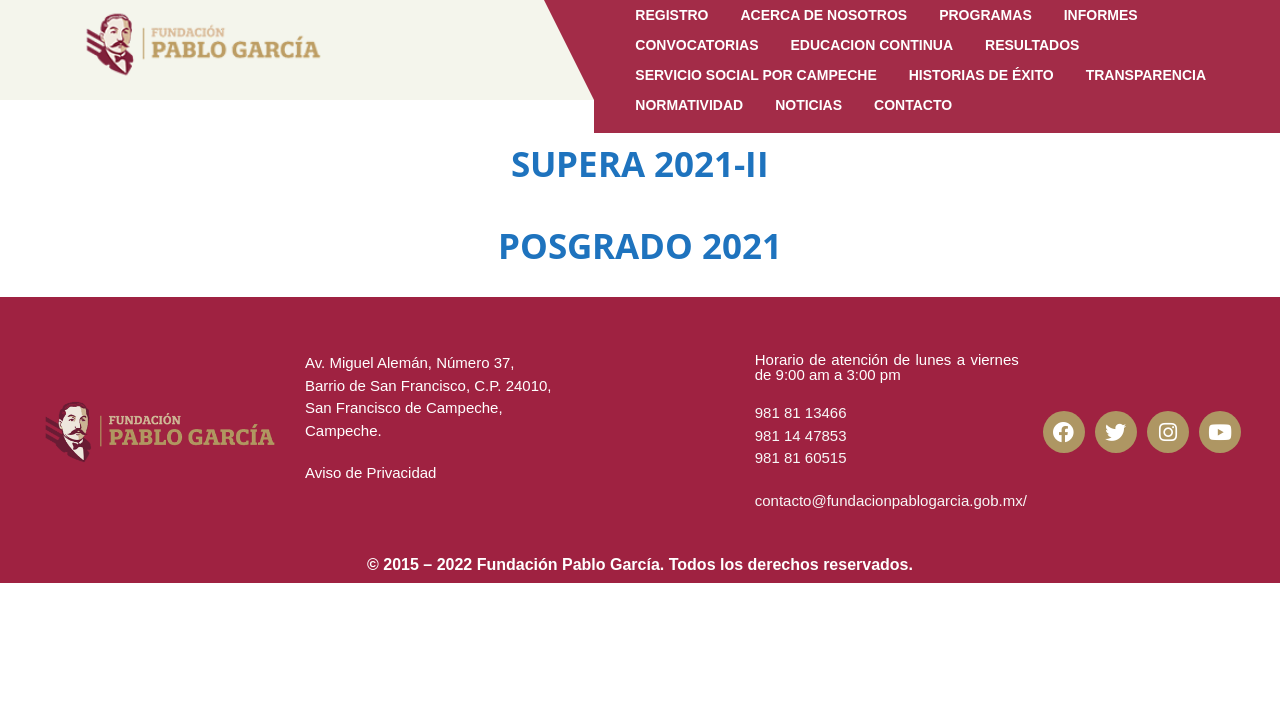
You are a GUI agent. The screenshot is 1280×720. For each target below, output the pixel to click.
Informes (1101, 15)
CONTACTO (913, 105)
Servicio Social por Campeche (755, 75)
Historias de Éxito (981, 75)
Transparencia (1146, 75)
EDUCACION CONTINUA (871, 45)
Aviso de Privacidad (370, 472)
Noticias (808, 105)
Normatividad (689, 105)
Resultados (1032, 45)
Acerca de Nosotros (823, 15)
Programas (985, 15)
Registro (671, 15)
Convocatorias (696, 45)
